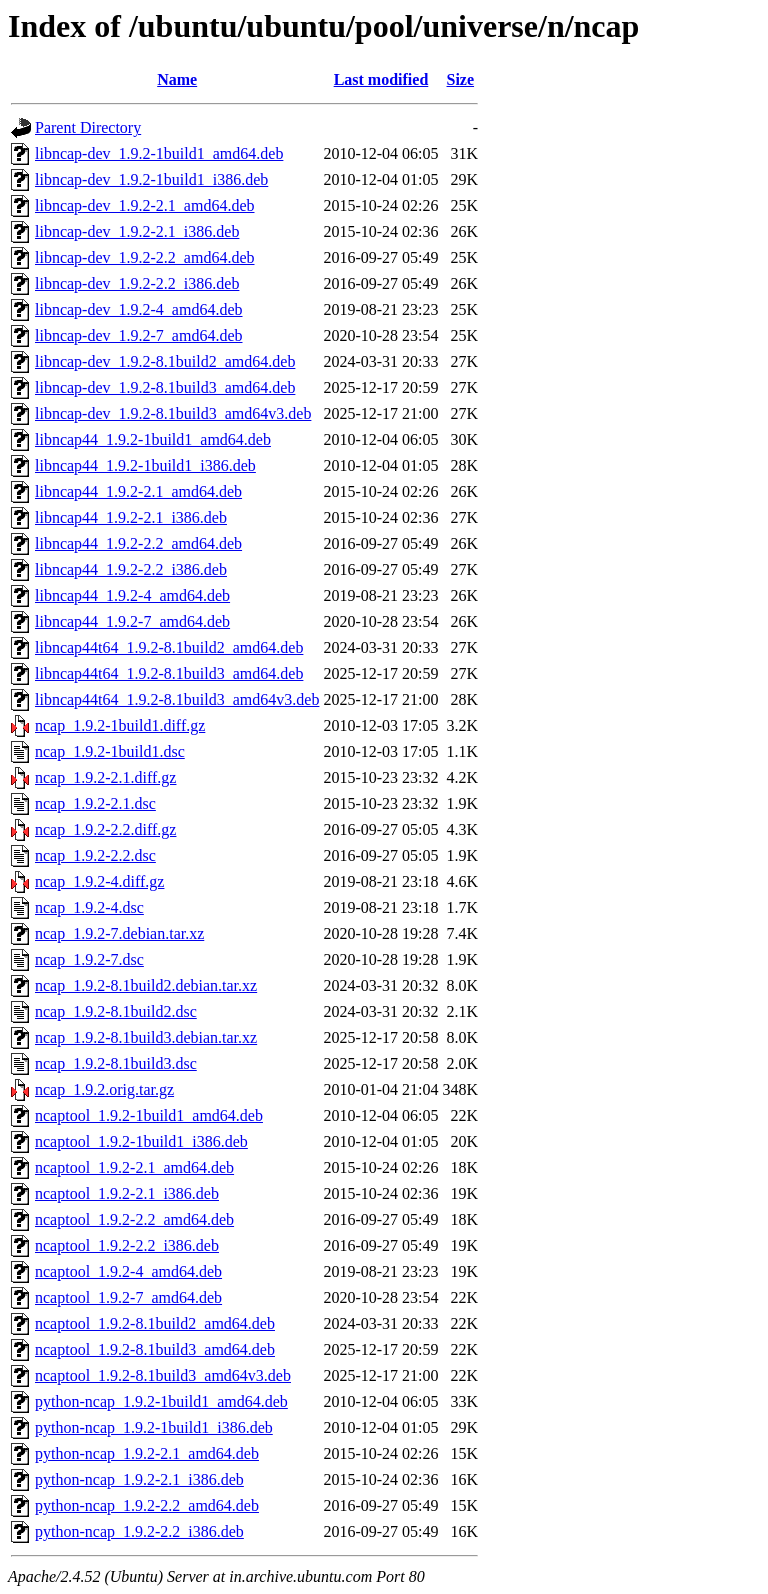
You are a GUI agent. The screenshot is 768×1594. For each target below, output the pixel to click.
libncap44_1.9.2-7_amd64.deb (132, 621)
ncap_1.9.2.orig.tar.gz (104, 1089)
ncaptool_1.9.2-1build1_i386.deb (141, 1141)
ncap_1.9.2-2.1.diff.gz (105, 777)
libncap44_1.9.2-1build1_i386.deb (145, 465)
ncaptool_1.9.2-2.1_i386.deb (127, 1193)
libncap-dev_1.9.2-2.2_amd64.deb (145, 257)
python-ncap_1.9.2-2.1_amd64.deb (147, 1453)
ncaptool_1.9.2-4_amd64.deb (128, 1271)
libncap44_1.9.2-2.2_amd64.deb (138, 543)
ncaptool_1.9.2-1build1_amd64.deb (149, 1115)
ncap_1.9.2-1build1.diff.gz (120, 725)
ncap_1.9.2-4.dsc (89, 907)
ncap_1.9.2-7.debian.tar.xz (119, 933)
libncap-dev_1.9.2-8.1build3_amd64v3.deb (173, 413)
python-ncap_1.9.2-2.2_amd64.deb (147, 1505)
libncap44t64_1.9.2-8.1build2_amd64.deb (169, 647)
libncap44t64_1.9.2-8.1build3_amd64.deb (169, 673)
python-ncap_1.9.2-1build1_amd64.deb (161, 1401)
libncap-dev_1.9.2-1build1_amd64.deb (159, 153)
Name (177, 79)
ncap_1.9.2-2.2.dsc (95, 855)
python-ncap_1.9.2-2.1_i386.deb (139, 1479)
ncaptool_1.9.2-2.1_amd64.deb (134, 1167)
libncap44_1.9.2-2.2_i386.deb (131, 569)
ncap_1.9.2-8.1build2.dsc (116, 1011)
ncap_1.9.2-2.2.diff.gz (105, 829)
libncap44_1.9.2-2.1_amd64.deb (138, 491)
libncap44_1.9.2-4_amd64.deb (132, 595)
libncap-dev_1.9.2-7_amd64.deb (139, 335)
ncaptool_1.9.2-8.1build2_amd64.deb (155, 1323)
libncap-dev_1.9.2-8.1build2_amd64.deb (165, 361)
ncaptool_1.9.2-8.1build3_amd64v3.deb (163, 1375)
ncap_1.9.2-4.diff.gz (99, 881)
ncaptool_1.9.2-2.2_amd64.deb (134, 1219)
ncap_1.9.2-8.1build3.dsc (116, 1063)
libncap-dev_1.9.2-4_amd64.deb (139, 309)
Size (461, 79)
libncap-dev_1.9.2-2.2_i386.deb (137, 283)
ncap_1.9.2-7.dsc (89, 959)
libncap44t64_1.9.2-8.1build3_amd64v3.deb (177, 699)
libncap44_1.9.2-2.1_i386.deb (131, 517)
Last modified (381, 79)
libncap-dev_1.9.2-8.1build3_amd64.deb (165, 387)
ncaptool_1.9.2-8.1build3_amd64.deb (155, 1349)
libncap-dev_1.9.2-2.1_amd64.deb (145, 205)
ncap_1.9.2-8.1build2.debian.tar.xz (146, 985)
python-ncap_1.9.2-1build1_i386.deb (154, 1427)
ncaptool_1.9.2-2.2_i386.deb (127, 1245)
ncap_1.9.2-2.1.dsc (95, 803)
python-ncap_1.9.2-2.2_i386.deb (139, 1531)
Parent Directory (88, 127)
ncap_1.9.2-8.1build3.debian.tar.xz (146, 1037)
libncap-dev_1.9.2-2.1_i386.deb (137, 231)
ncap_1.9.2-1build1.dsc (110, 751)
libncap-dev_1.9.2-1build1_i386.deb (151, 179)
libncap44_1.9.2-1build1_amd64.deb (153, 439)
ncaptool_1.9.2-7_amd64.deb (128, 1297)
